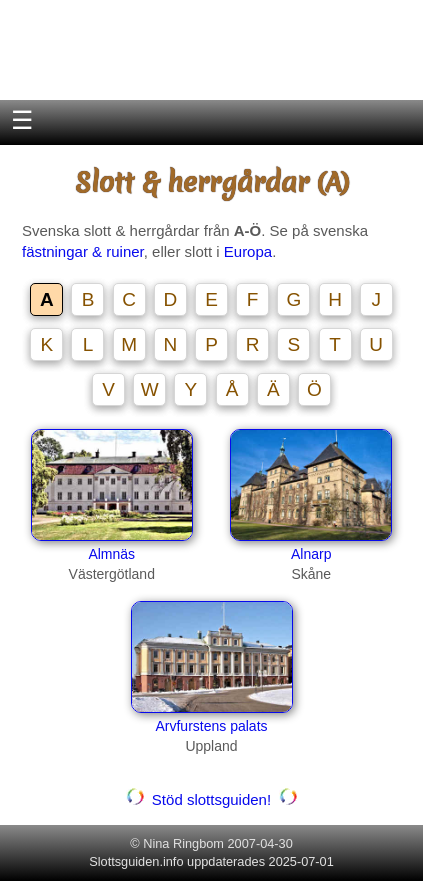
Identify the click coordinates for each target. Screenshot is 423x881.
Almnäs (111, 554)
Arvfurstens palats (211, 726)
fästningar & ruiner (83, 251)
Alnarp (311, 554)
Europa (248, 251)
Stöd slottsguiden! (212, 799)
